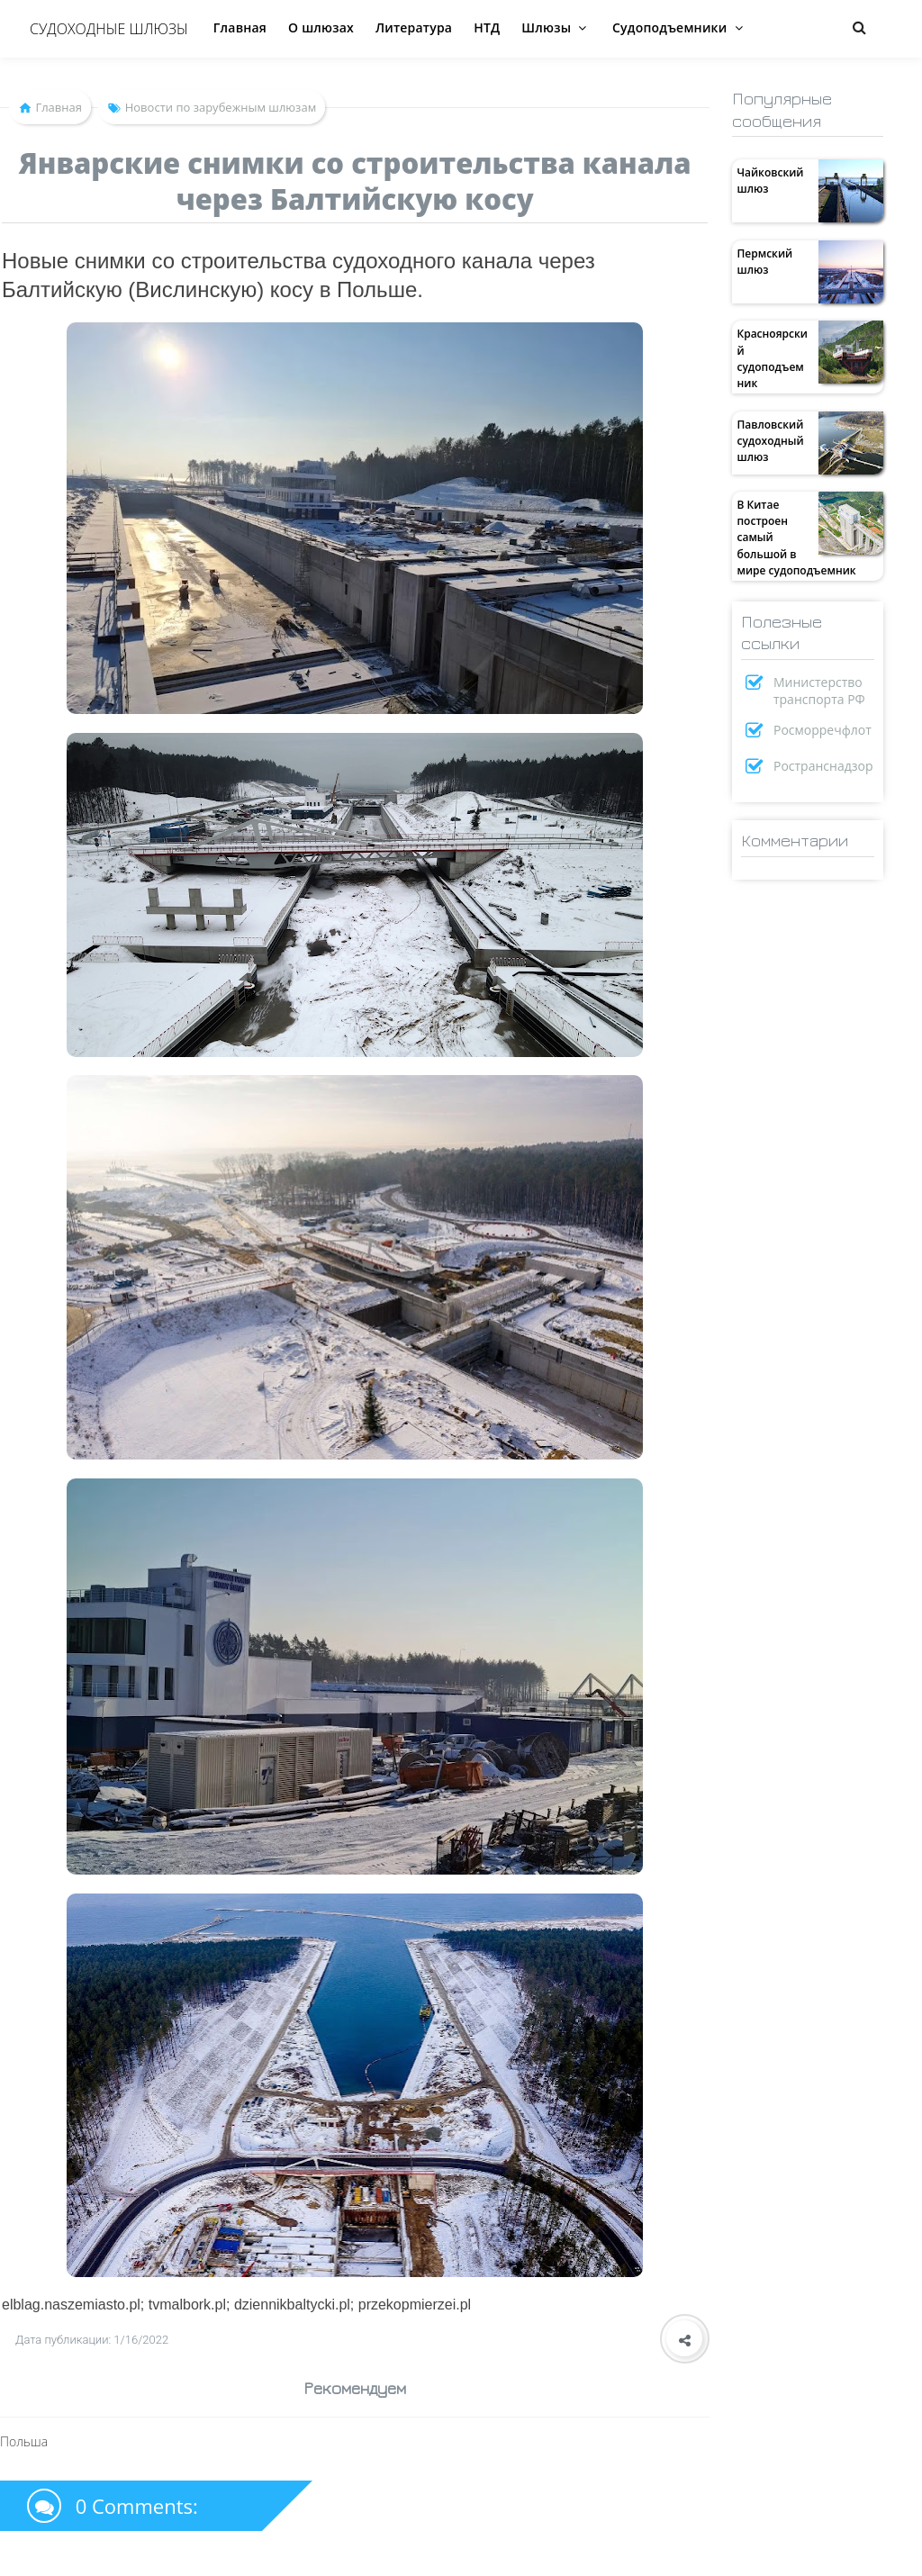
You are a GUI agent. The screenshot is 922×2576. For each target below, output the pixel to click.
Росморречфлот (822, 729)
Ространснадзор (823, 765)
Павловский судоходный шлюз (770, 441)
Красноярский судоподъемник (772, 358)
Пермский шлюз (764, 261)
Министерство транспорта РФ (819, 690)
